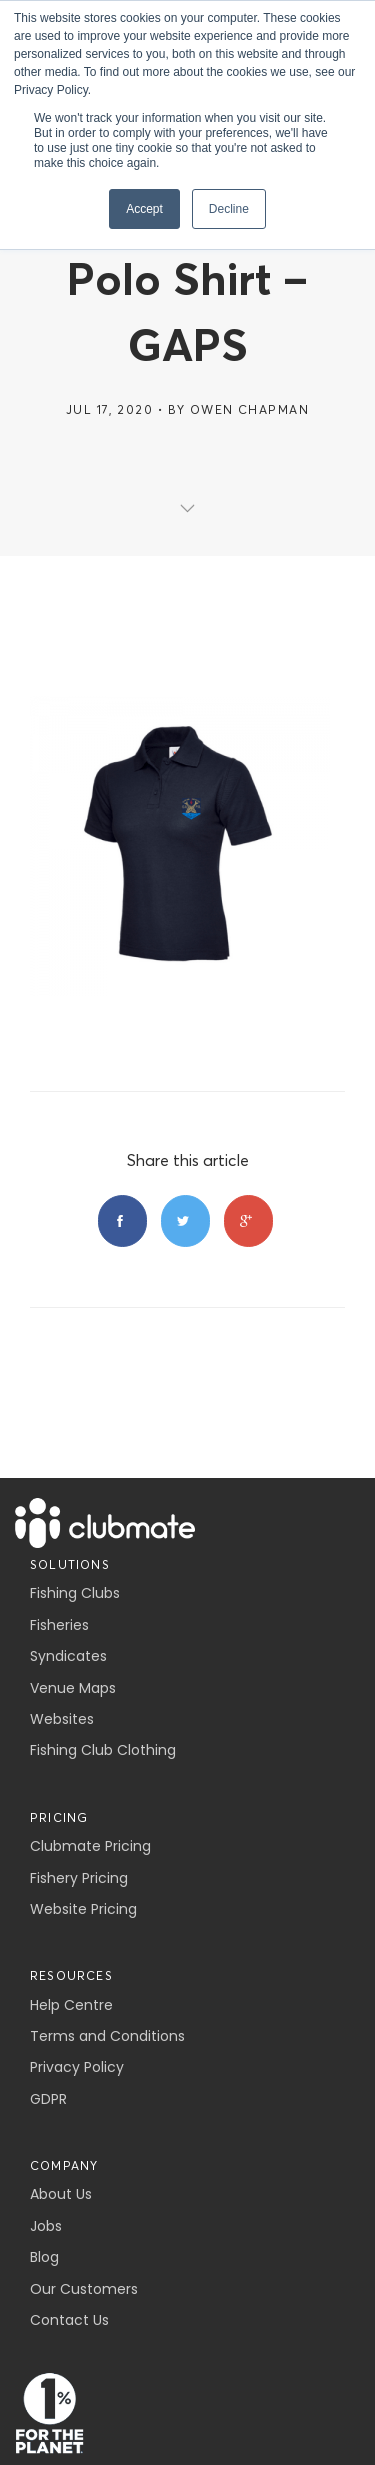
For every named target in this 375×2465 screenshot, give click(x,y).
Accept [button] (144, 209)
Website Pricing (83, 1909)
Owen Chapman (249, 409)
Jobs (46, 2226)
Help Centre (71, 2005)
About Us (61, 2194)
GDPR (48, 2099)
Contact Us (69, 2320)
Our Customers (84, 2289)
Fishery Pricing (79, 1878)
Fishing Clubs (75, 1593)
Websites (62, 1719)
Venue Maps (73, 1688)
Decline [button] (229, 209)
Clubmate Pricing (90, 1846)
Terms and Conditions (107, 2036)
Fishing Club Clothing (103, 1750)
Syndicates (68, 1656)
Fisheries (59, 1625)
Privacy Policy (77, 2067)
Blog (44, 2257)
